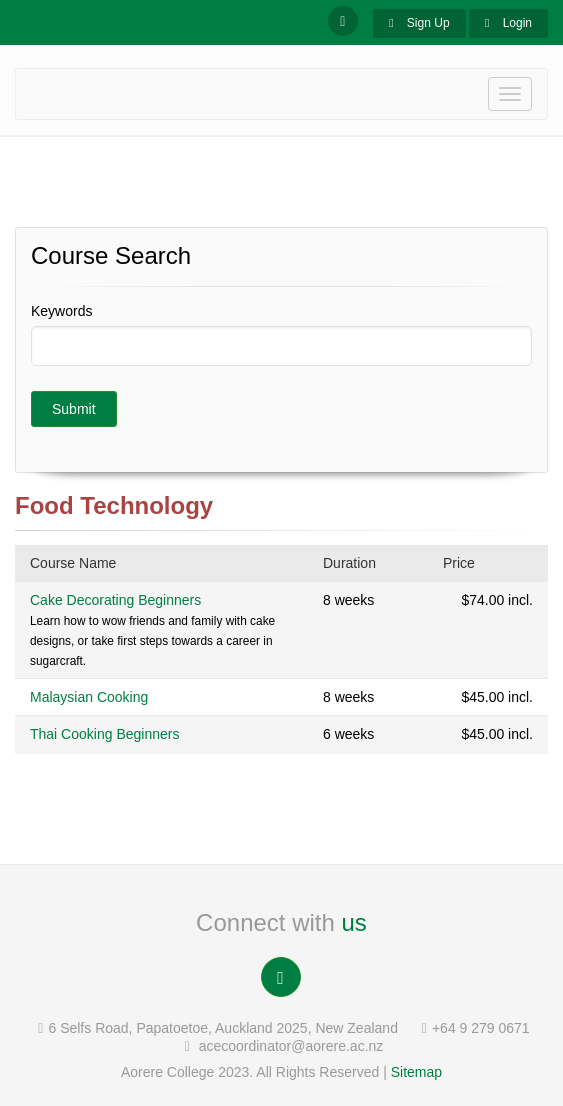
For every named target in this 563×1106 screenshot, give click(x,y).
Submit (74, 409)
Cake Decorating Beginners (115, 600)
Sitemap (416, 1072)
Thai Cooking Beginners (104, 734)
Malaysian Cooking (89, 697)
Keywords (61, 311)
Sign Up (419, 23)
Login (508, 23)
